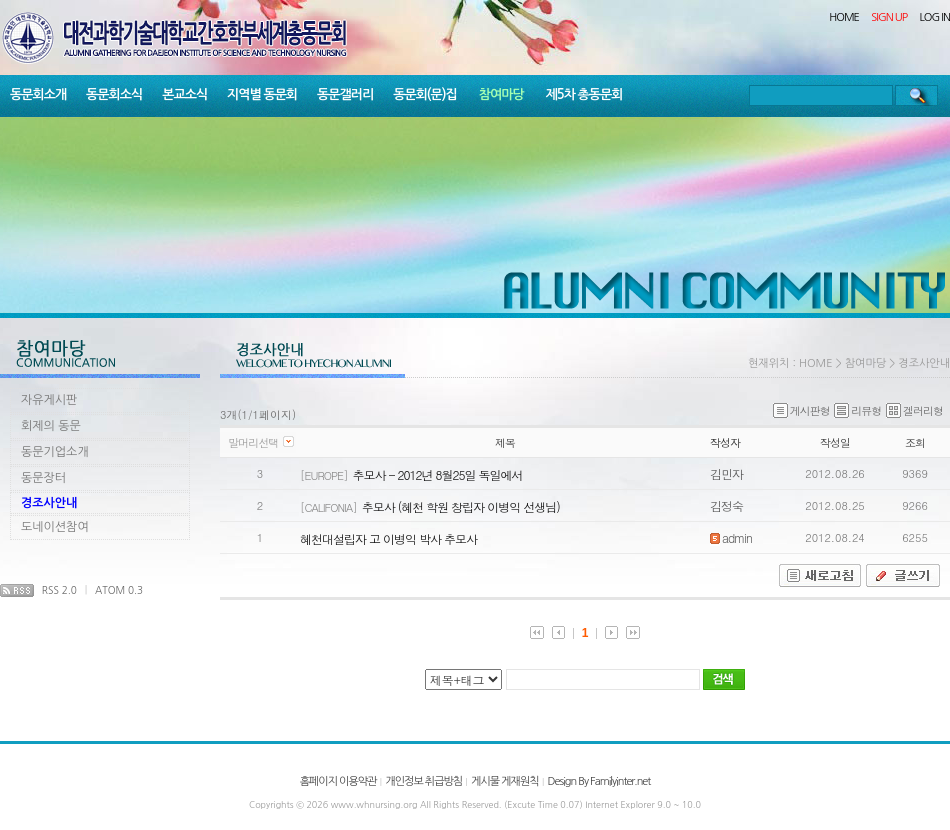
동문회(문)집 (425, 94)
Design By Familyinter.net (599, 781)
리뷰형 (857, 410)
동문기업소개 (55, 452)
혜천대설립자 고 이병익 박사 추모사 (388, 538)
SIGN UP (889, 17)
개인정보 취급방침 (423, 781)
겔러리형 (914, 410)
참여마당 (501, 94)
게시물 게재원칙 (504, 781)
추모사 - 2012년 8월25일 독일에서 (437, 474)
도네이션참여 (55, 527)
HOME (844, 17)
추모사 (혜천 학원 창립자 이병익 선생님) (461, 506)
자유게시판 (49, 400)
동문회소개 (38, 94)
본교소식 (184, 94)
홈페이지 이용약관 (338, 781)
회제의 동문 (51, 426)
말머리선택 (253, 442)
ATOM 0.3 (119, 590)
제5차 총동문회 (584, 94)
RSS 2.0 (59, 590)
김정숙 (726, 505)
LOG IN (935, 17)
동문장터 (43, 478)
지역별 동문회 (262, 94)
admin (731, 537)
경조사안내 (49, 503)
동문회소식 (114, 94)
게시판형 (801, 410)
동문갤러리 (345, 94)
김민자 (726, 473)
